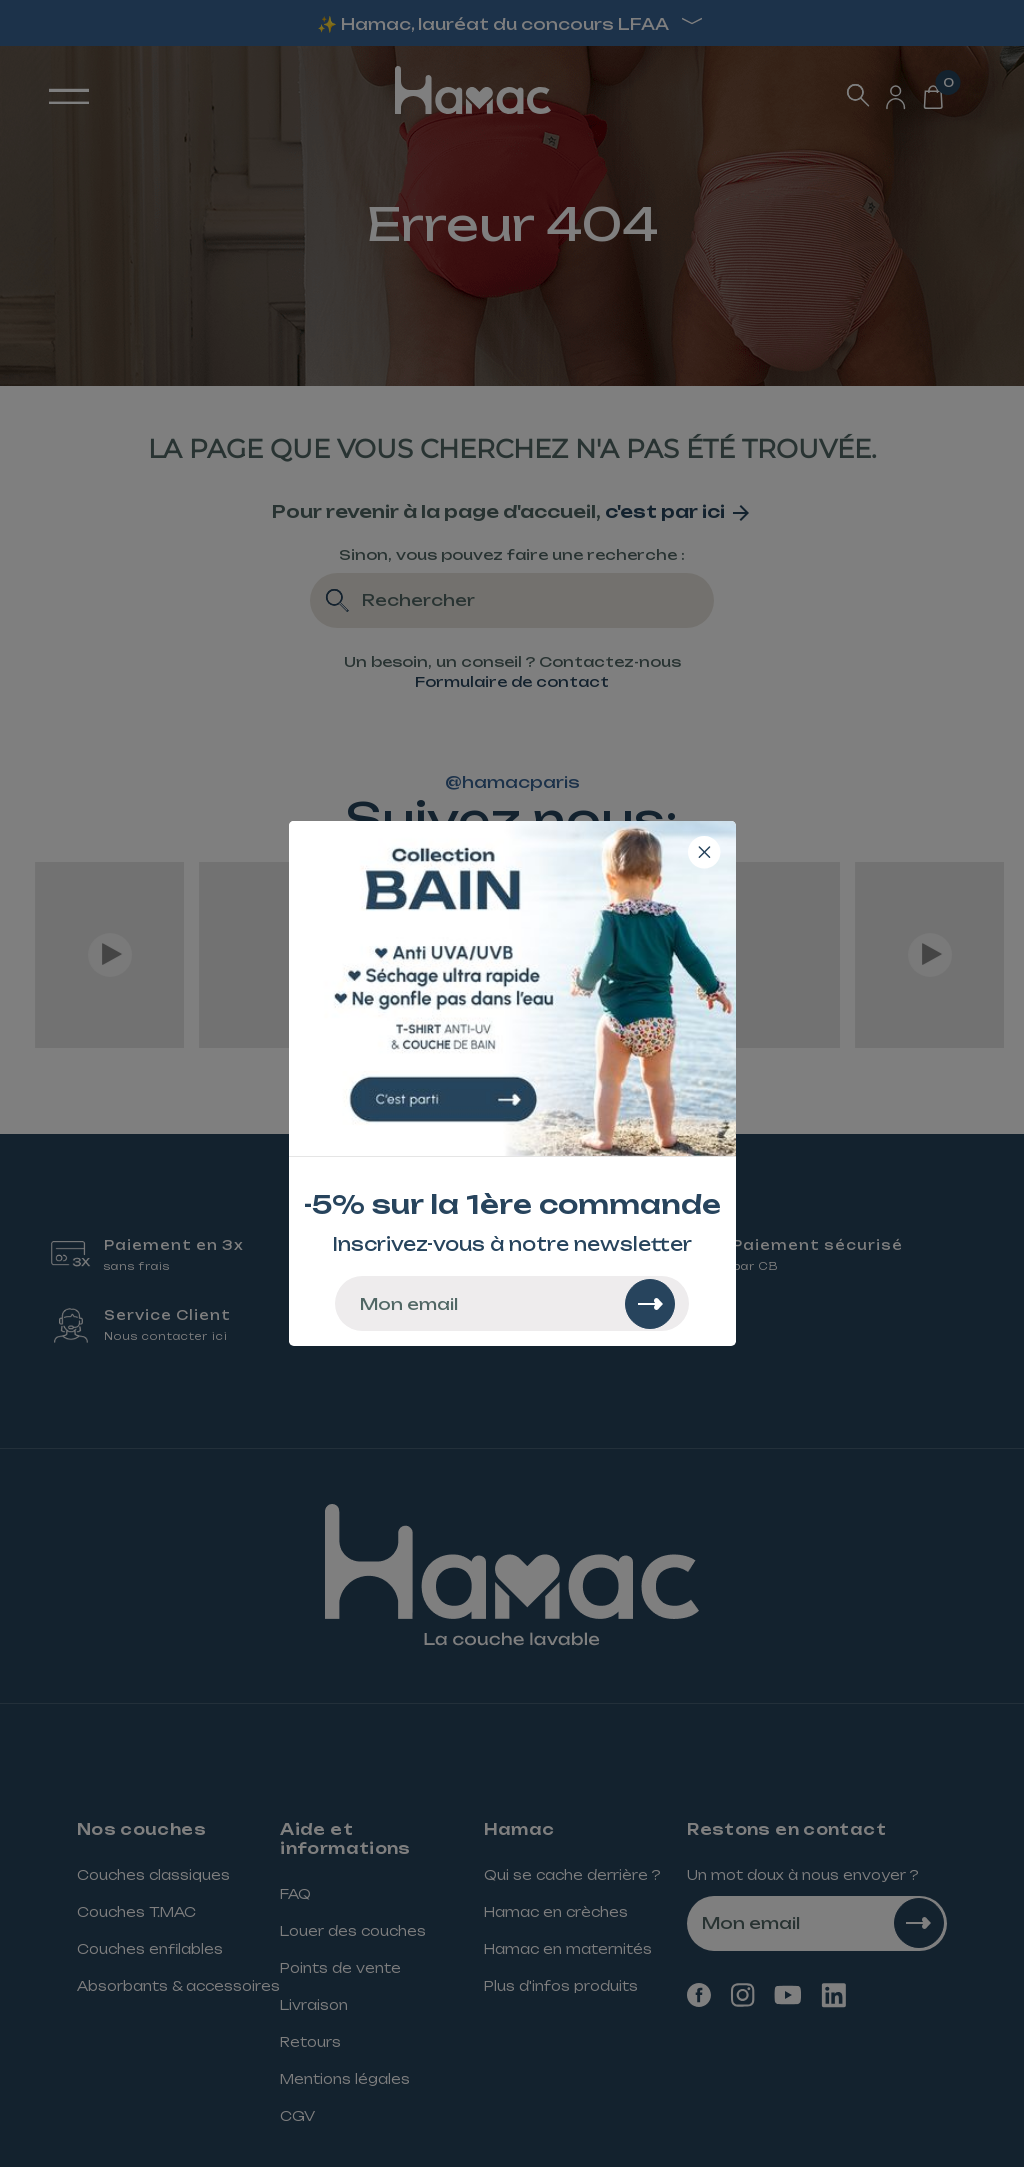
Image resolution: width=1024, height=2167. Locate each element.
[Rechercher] (650, 1304)
